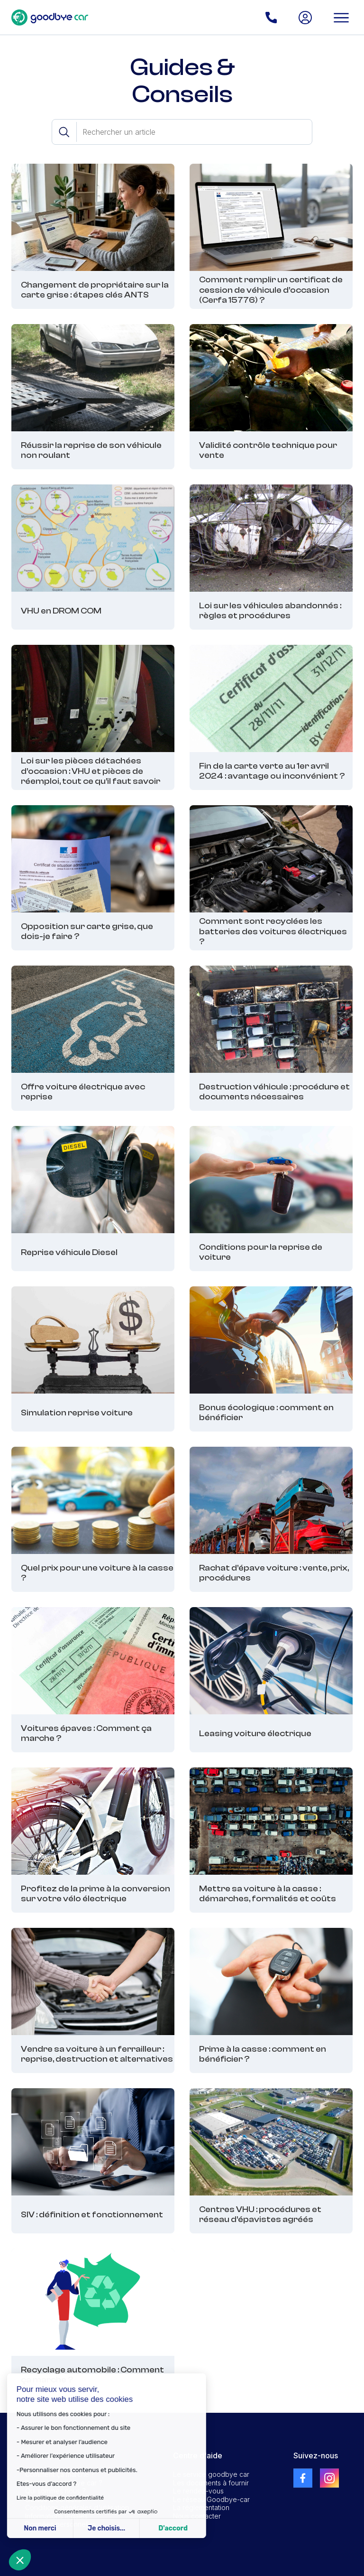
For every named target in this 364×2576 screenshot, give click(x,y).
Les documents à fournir (211, 2483)
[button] (20, 2559)
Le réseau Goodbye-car (211, 2499)
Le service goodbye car (211, 2474)
